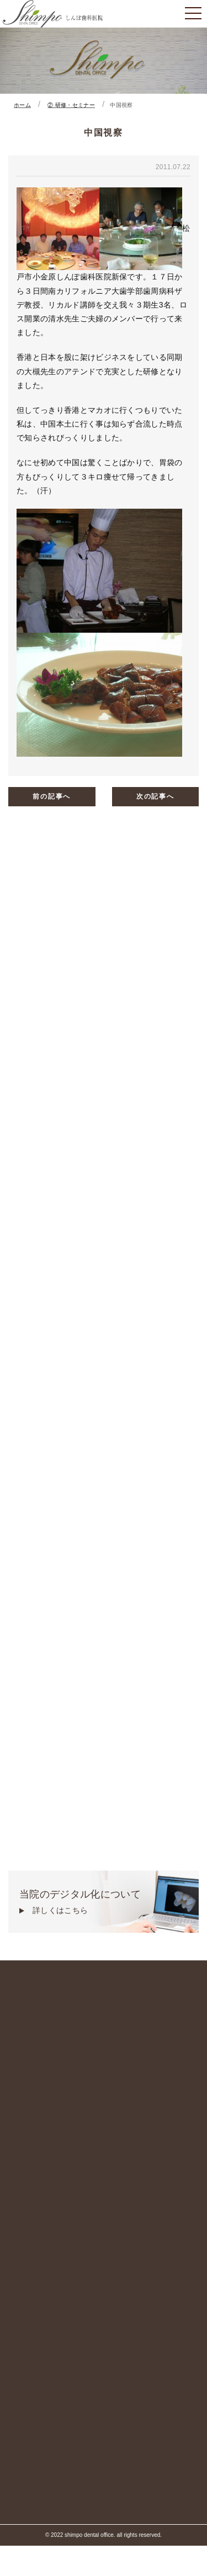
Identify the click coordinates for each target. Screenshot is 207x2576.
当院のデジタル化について (103, 1902)
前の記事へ (52, 796)
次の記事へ (155, 796)
